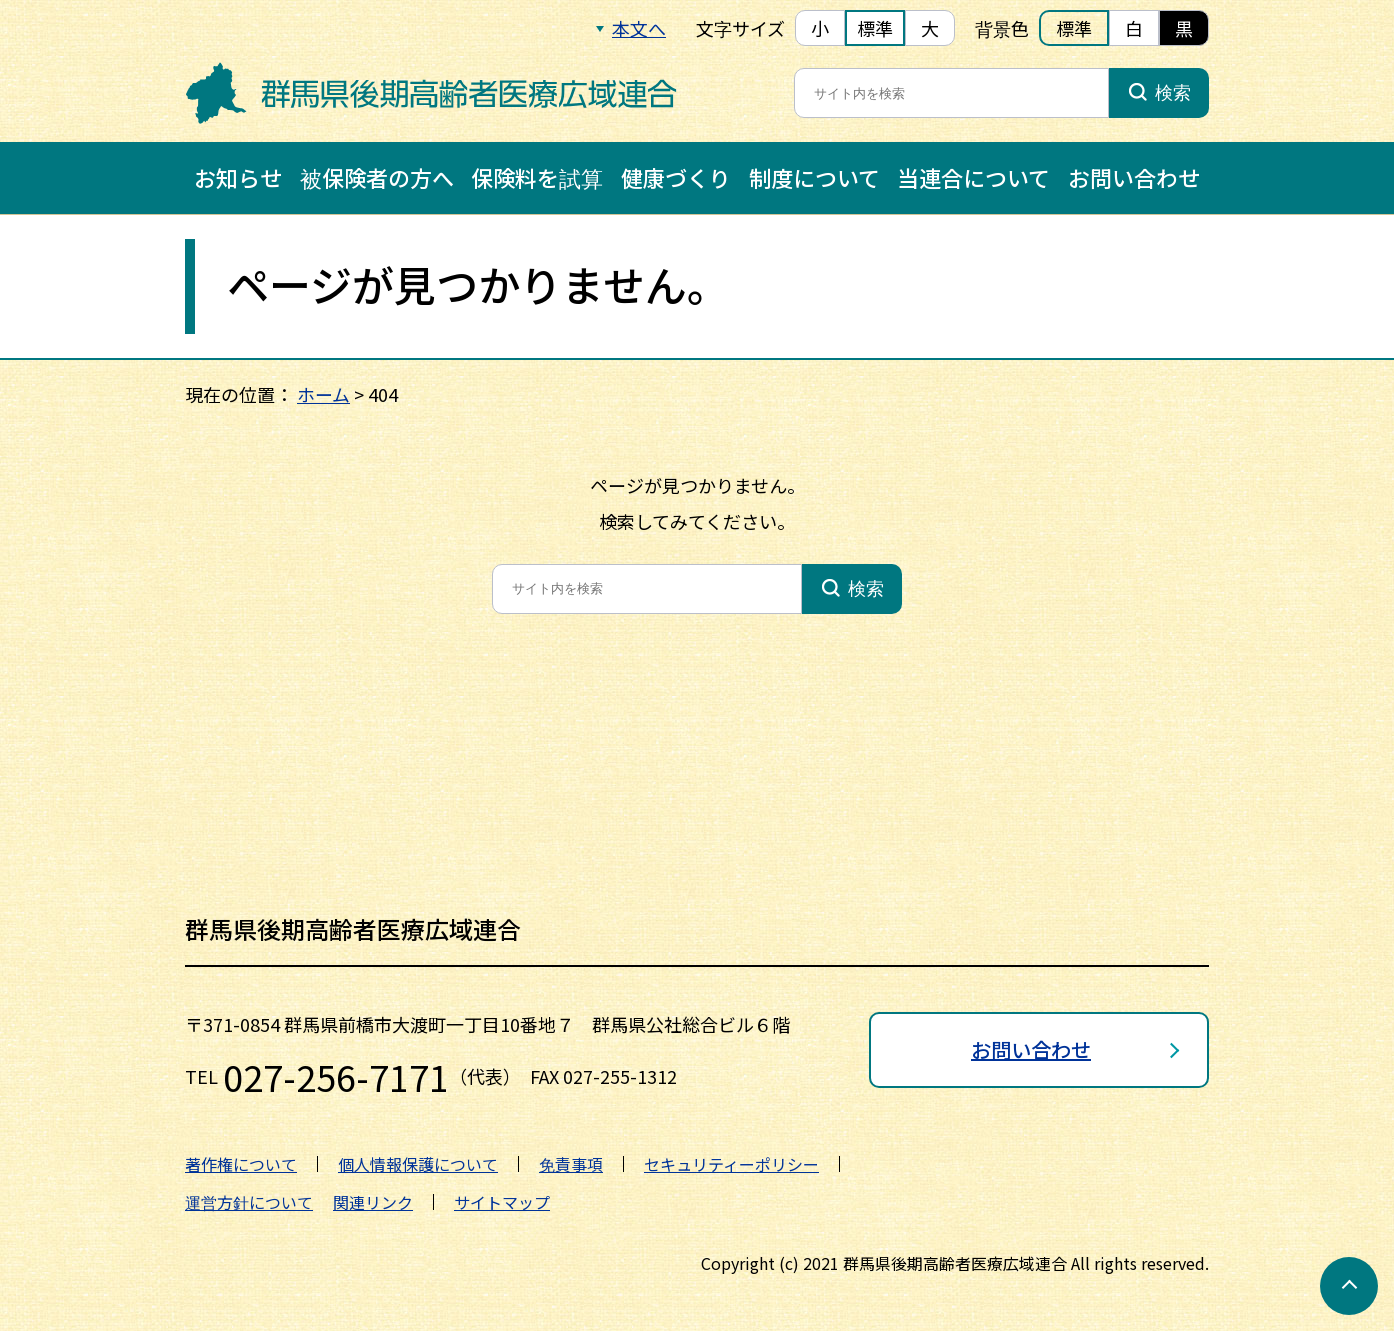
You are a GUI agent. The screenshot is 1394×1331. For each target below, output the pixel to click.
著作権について (241, 1164)
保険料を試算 (537, 177)
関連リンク (373, 1202)
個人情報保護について (418, 1164)
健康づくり (676, 177)
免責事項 (571, 1164)
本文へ (639, 28)
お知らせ (238, 177)
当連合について (973, 177)
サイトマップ (502, 1202)
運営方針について (249, 1202)
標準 (875, 28)
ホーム (323, 394)
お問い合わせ (1134, 177)
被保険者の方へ (377, 177)
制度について (814, 177)
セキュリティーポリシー (731, 1164)
